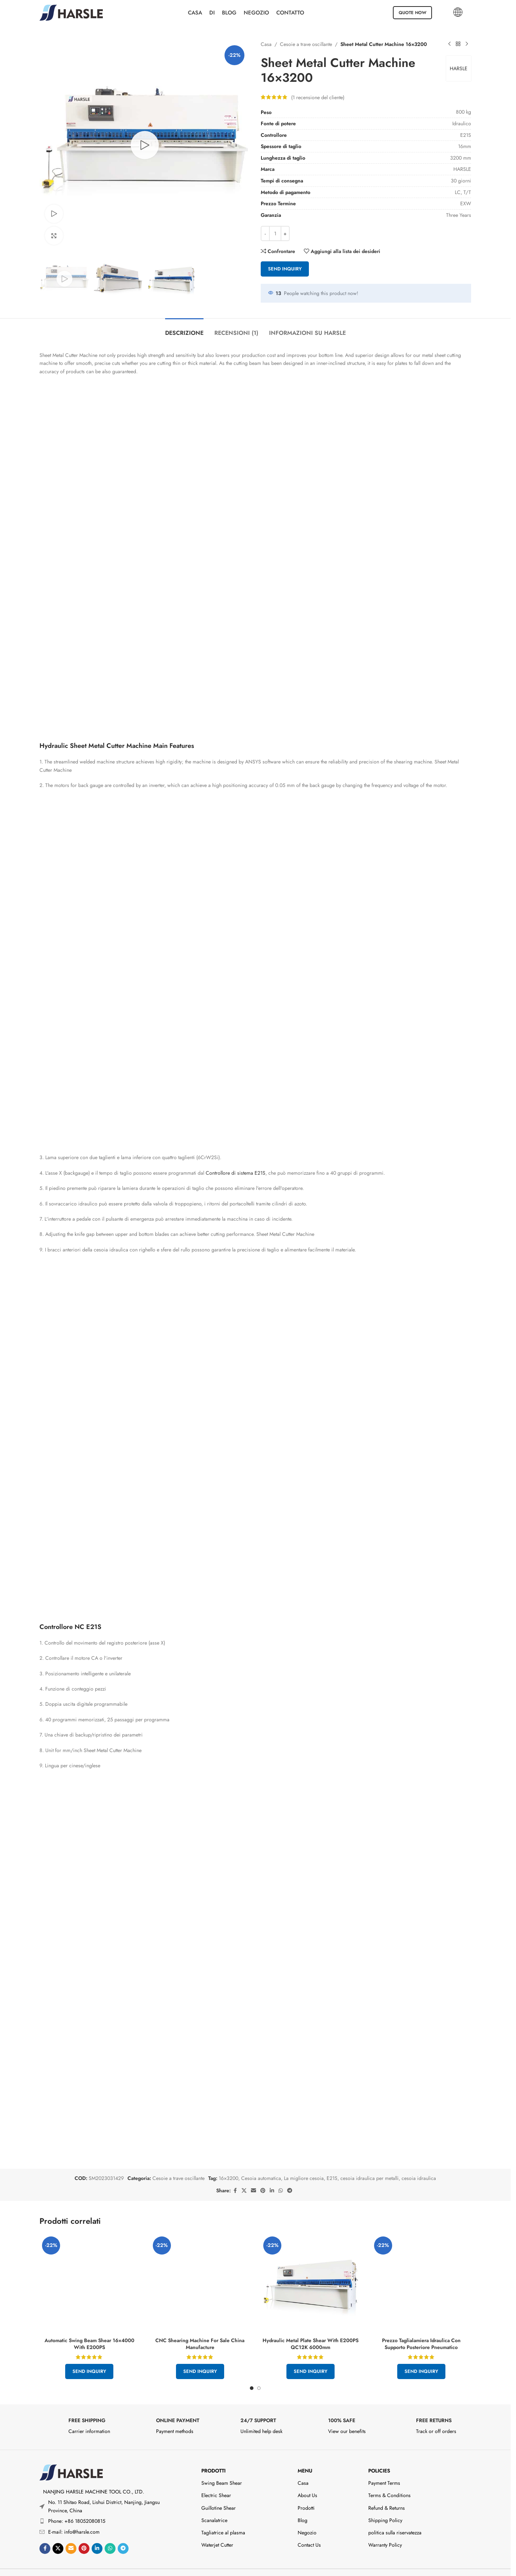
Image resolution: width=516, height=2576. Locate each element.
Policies (379, 2455)
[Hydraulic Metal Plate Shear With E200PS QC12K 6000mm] (311, 2269)
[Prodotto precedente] (449, 44)
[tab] (184, 329)
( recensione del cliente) (317, 97)
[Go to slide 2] (259, 2373)
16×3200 (228, 2163)
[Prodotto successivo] (466, 44)
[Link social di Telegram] (289, 2176)
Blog (302, 2505)
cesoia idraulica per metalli (369, 2163)
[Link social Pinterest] (263, 2176)
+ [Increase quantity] (285, 233)
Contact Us (309, 2530)
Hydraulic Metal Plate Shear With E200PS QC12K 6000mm (310, 2329)
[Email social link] (253, 2176)
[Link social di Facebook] (235, 2176)
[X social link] (244, 2176)
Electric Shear (216, 2480)
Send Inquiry (285, 268)
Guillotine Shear (218, 2493)
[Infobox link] (79, 2413)
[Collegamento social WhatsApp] (280, 2176)
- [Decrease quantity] (265, 233)
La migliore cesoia (304, 2163)
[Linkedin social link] (272, 2176)
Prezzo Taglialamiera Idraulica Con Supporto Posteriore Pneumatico (421, 2329)
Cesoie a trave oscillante (306, 44)
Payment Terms (384, 2468)
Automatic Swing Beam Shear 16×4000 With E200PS (89, 2243)
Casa (266, 44)
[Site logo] (71, 12)
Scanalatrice (214, 2505)
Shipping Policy (385, 2505)
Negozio (307, 2517)
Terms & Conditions (389, 2480)
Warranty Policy (385, 2530)
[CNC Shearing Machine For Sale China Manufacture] (200, 2269)
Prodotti (213, 2455)
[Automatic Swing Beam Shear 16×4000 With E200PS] (89, 2226)
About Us (307, 2480)
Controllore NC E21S (70, 1174)
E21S (332, 2163)
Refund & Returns (386, 2493)
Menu (305, 2455)
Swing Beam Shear (221, 2468)
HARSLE (458, 68)
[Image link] (71, 2457)
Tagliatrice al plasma (223, 2517)
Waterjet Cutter (217, 2530)
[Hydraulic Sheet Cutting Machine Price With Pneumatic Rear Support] (421, 2269)
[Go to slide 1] (251, 2373)
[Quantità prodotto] (275, 233)
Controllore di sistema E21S (235, 858)
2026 (248, 2565)
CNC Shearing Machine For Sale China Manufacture (199, 2329)
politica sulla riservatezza (394, 2517)
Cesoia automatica (261, 2163)
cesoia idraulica (419, 2163)
